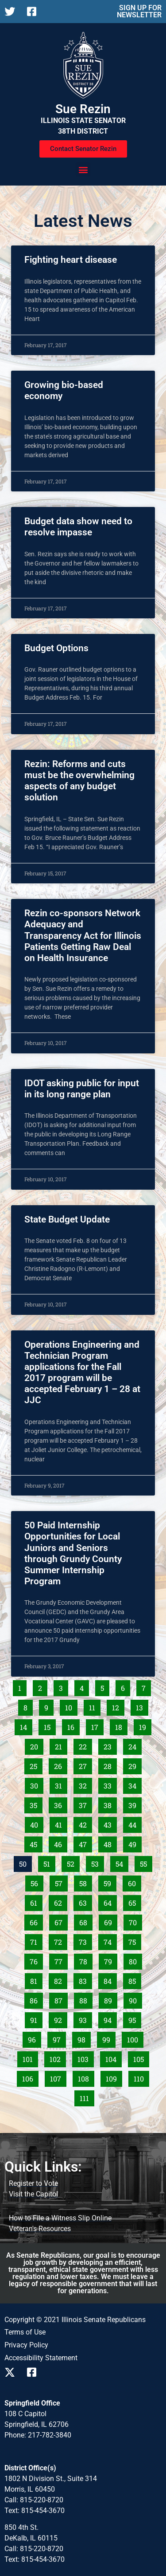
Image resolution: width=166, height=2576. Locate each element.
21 (60, 1745)
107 (58, 2077)
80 (135, 1960)
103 (85, 2057)
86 (36, 1999)
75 (134, 1940)
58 (85, 1882)
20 (36, 1745)
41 (60, 1823)
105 (141, 2057)
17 (97, 1725)
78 (86, 1960)
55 (145, 1862)
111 (86, 2096)
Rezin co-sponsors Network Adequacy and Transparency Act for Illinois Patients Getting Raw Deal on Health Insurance (82, 935)
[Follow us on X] (12, 11)
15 (49, 1725)
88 (86, 1999)
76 (36, 1960)
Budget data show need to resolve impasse (78, 527)
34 (135, 1784)
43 (110, 1823)
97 (59, 2038)
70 (135, 1921)
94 (110, 2018)
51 (49, 1862)
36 (60, 1803)
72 (60, 1940)
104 (113, 2057)
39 (135, 1803)
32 (85, 1784)
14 (25, 1725)
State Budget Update (67, 1219)
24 (135, 1745)
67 (61, 1921)
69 (110, 1921)
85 (134, 1979)
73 (85, 1940)
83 (85, 1979)
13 (141, 1706)
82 (60, 1979)
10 (71, 1706)
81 (36, 1979)
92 (60, 2018)
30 (36, 1784)
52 (73, 1862)
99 (109, 2038)
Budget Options (56, 648)
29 (135, 1764)
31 (60, 1784)
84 (110, 1979)
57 (61, 1882)
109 (113, 2077)
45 (35, 1842)
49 (135, 1842)
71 (36, 1940)
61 (36, 1901)
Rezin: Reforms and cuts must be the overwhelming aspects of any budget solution (79, 781)
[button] (83, 169)
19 (145, 1725)
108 (85, 2077)
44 (135, 1823)
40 (36, 1823)
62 (60, 1901)
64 (110, 1901)
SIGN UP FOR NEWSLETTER (139, 11)
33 (110, 1784)
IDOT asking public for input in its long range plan (81, 1089)
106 (30, 2077)
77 (61, 1960)
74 (110, 1940)
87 (61, 1999)
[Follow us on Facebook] (34, 11)
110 (141, 2077)
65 (134, 1901)
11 (94, 1706)
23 (110, 1745)
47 (85, 1842)
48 (110, 1842)
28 (110, 1764)
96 (34, 2038)
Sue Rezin (83, 109)
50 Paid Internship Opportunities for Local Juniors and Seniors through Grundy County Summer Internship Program (73, 1553)
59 (109, 1882)
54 (121, 1862)
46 (60, 1842)
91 (36, 2018)
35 (35, 1803)
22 (85, 1745)
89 (110, 1999)
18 (121, 1725)
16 (73, 1725)
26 (60, 1764)
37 (85, 1803)
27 (85, 1764)
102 (57, 2057)
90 (135, 1999)
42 (85, 1823)
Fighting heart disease (70, 259)
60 (134, 1882)
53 (97, 1862)
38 (110, 1803)
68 (86, 1921)
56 (36, 1882)
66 (36, 1921)
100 (135, 2038)
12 (118, 1706)
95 (134, 2018)
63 (85, 1901)
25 (35, 1764)
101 (30, 2057)
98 (84, 2038)
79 (110, 1960)
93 (85, 2018)
